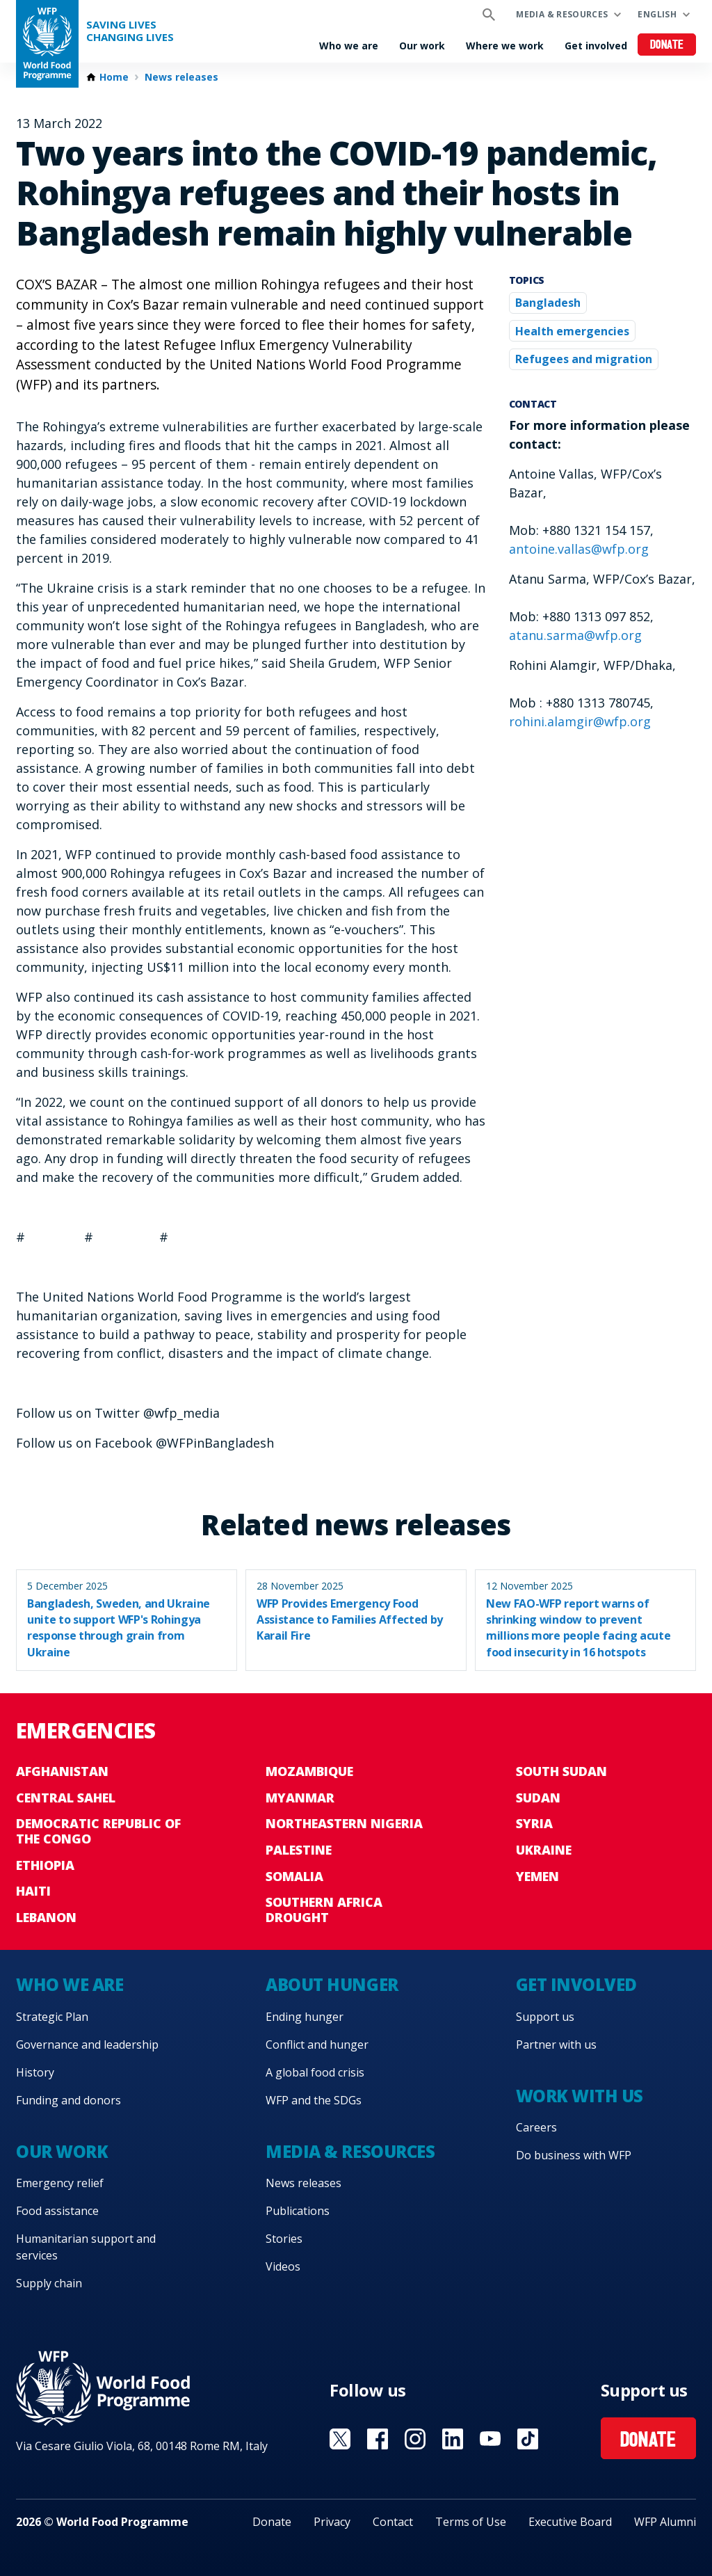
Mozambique (309, 1771)
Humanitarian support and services (86, 2247)
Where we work (505, 45)
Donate (667, 45)
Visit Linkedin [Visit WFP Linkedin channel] (452, 2439)
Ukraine (544, 1849)
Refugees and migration (583, 359)
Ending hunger (304, 2016)
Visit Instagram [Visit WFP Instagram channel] (415, 2439)
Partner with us (556, 2044)
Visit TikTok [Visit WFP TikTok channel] (527, 2439)
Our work (422, 45)
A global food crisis (315, 2072)
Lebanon (46, 1917)
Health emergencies (572, 331)
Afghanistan (62, 1771)
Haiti (33, 1890)
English (657, 14)
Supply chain (49, 2283)
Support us (545, 2016)
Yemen (537, 1876)
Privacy (332, 2521)
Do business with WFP (573, 2155)
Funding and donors (68, 2100)
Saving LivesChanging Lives (130, 31)
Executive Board (570, 2521)
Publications (298, 2210)
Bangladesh (548, 302)
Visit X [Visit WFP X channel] (340, 2439)
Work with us (579, 2095)
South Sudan (561, 1771)
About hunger (332, 1984)
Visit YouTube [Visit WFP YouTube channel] (490, 2439)
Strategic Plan (52, 2016)
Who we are (348, 45)
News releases (181, 77)
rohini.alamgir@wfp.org (580, 721)
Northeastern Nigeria (344, 1823)
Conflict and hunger (317, 2044)
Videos (283, 2266)
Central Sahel (65, 1797)
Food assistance (57, 2210)
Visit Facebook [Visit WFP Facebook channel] (377, 2439)
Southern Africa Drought (324, 1910)
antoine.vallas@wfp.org (579, 549)
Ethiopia (45, 1865)
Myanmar (300, 1797)
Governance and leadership (87, 2044)
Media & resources (562, 14)
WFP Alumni (665, 2521)
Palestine (299, 1849)
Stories (284, 2238)
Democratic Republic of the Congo (98, 1831)
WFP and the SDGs (314, 2100)
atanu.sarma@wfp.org (575, 635)
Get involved (596, 45)
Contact (393, 2521)
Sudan (538, 1797)
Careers (536, 2127)
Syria (534, 1823)
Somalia (294, 1876)
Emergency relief (60, 2183)
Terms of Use (470, 2521)
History (35, 2072)
